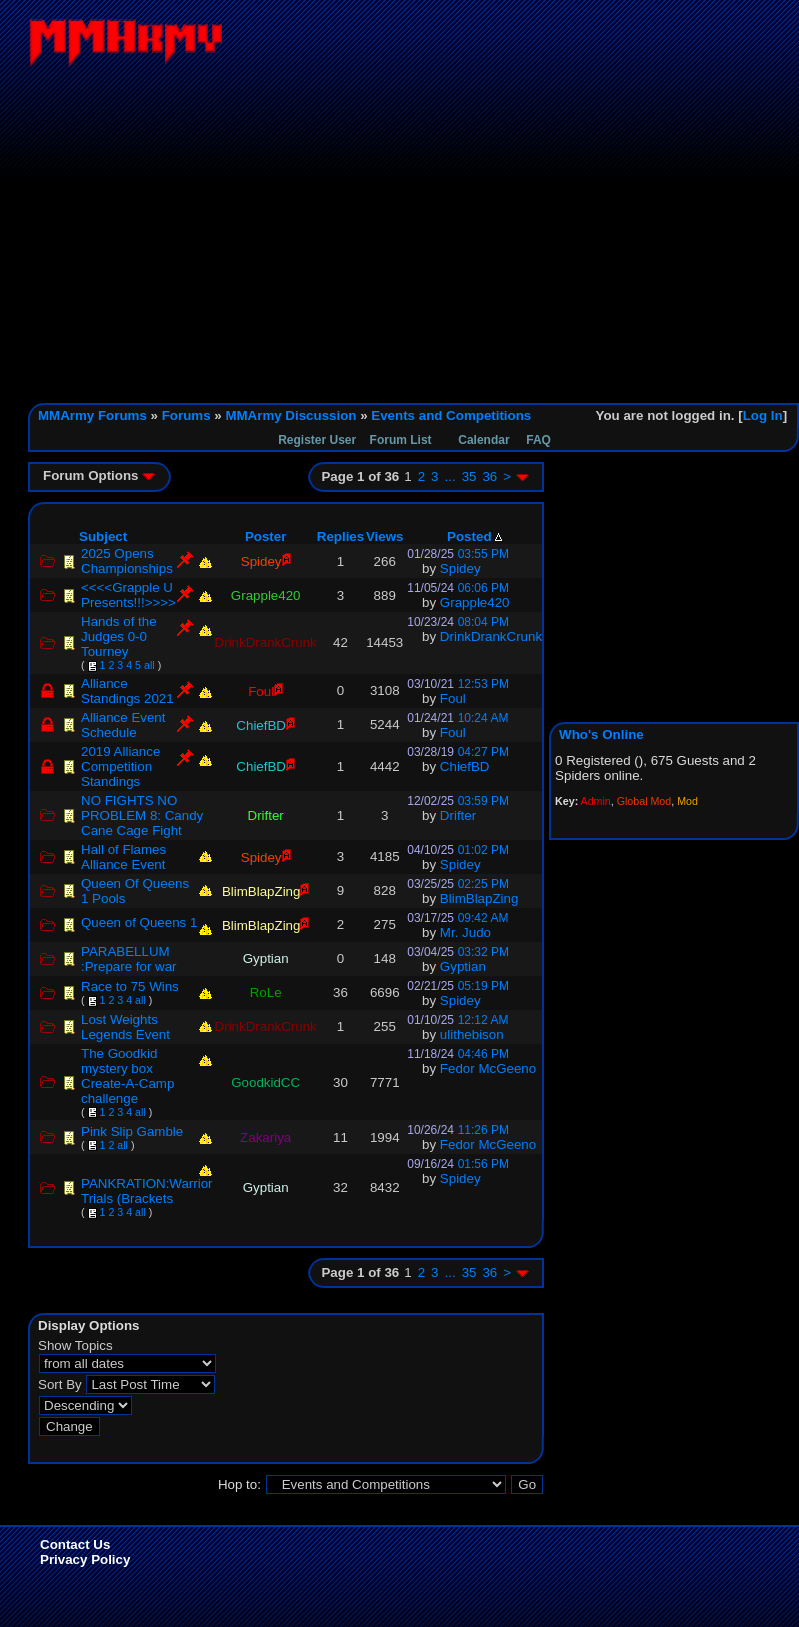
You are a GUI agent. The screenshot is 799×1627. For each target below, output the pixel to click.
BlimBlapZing (479, 898)
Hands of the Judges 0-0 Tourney (119, 636)
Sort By (60, 1384)
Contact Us (75, 1544)
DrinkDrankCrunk (491, 636)
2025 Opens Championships (127, 561)
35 (469, 476)
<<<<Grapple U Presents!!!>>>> (128, 595)
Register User (317, 440)
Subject (103, 536)
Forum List (401, 440)
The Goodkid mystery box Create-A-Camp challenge (127, 1076)
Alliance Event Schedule (123, 725)
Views (385, 536)
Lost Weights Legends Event (125, 1027)
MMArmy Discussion (290, 415)
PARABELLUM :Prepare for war (129, 959)
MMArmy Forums (92, 415)
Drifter (458, 815)
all (149, 665)
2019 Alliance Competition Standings (120, 766)
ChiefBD (465, 766)
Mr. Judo (465, 932)
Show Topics (75, 1345)
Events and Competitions (451, 415)
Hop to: (239, 1484)
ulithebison (472, 1034)
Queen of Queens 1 (139, 922)
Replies (340, 536)
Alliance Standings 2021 (127, 691)
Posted (474, 536)
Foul (453, 698)
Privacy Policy (85, 1559)
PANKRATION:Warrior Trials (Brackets (147, 1191)
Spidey (460, 568)
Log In (763, 415)
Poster (265, 536)
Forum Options (99, 475)
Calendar (483, 440)
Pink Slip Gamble (132, 1131)
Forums (186, 415)
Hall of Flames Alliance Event (123, 857)
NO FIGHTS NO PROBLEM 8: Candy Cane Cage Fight (142, 815)
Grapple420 (475, 602)
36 (489, 476)
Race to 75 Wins (130, 986)
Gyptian (463, 966)
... (450, 476)
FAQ (538, 440)
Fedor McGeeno (488, 1068)
